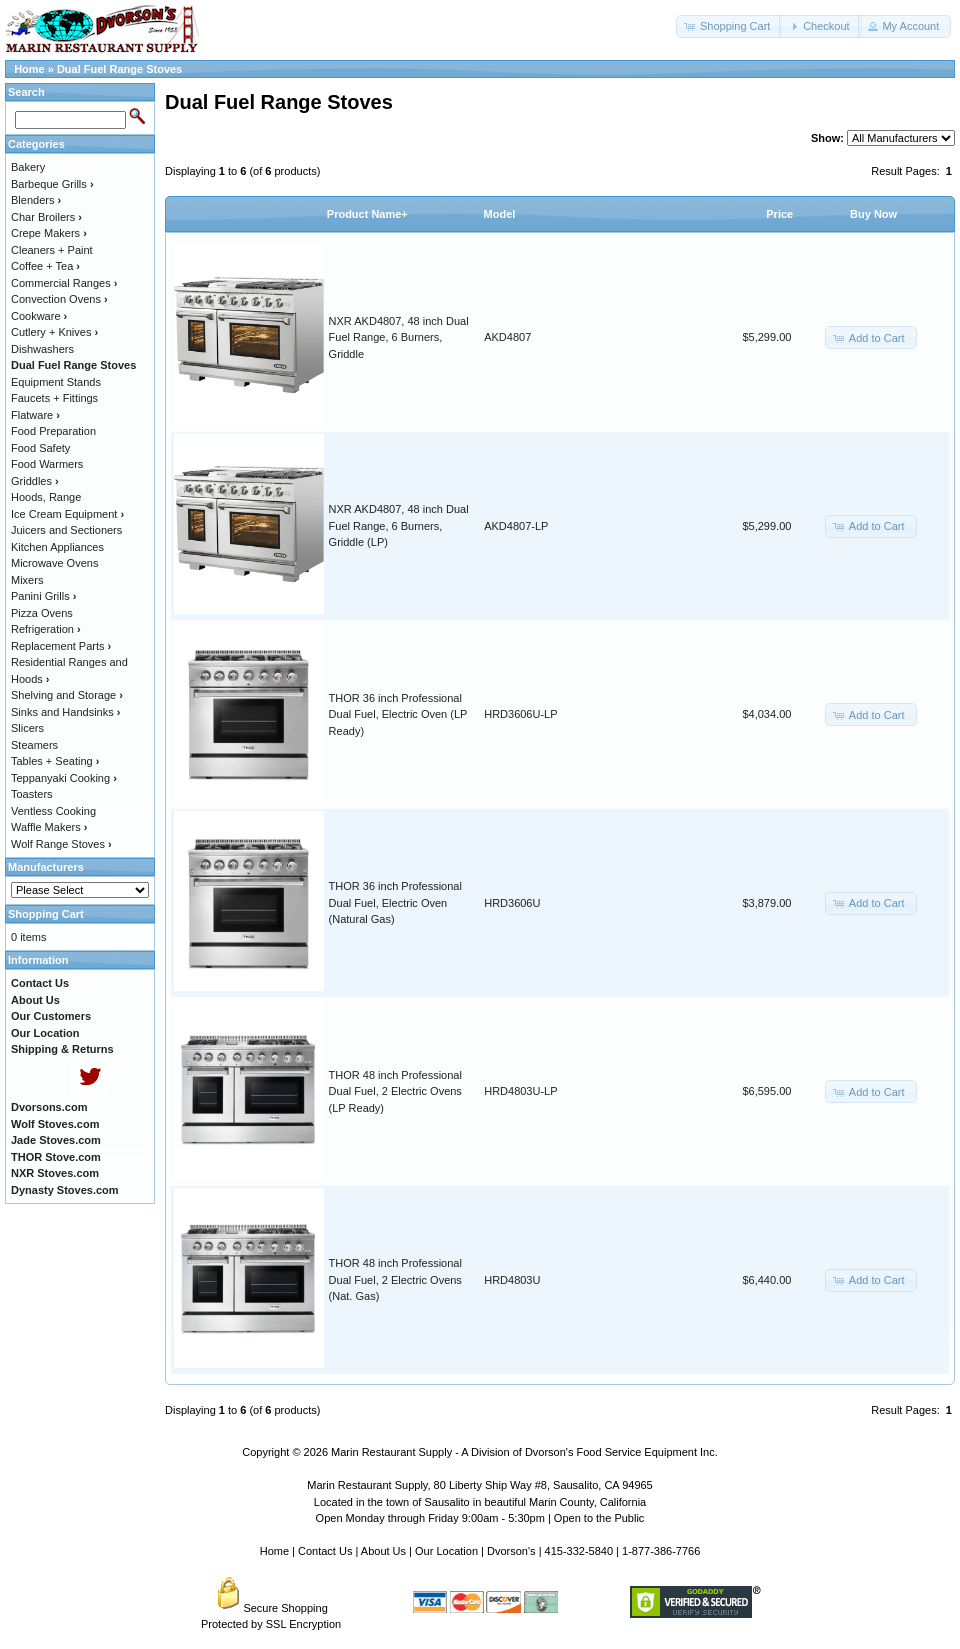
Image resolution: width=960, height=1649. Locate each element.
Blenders (36, 200)
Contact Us (325, 1551)
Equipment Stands (56, 382)
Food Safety (40, 448)
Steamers (34, 745)
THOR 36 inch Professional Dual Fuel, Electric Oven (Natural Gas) (395, 902)
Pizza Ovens (42, 613)
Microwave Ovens (54, 563)
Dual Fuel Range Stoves (119, 69)
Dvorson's (511, 1551)
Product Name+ (367, 214)
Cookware (39, 316)
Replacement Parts (61, 646)
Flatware (35, 415)
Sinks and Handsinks (65, 712)
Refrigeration (46, 629)
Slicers (27, 728)
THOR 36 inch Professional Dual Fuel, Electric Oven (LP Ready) (398, 714)
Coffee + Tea (45, 266)
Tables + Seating (55, 761)
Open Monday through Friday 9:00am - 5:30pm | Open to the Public (480, 1518)
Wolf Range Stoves (61, 844)
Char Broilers (46, 217)
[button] (729, 26)
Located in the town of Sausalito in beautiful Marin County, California (480, 1502)
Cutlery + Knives (54, 332)
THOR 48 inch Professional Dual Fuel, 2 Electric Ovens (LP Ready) (395, 1091)
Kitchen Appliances (57, 547)
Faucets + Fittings (54, 398)
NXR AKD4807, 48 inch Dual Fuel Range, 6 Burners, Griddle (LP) (399, 525)
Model (500, 214)
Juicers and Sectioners (66, 530)
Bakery (28, 167)
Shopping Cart (46, 914)
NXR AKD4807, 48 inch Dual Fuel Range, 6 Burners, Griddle (399, 337)
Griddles (35, 481)
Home (29, 69)
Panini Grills (43, 596)
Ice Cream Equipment (67, 514)
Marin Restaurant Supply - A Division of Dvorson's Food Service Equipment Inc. (524, 1452)
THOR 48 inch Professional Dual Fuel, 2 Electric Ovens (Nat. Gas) (395, 1279)
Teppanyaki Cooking (64, 778)
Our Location (446, 1551)
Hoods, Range (46, 497)
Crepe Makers (49, 233)
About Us (383, 1551)
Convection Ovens (59, 299)
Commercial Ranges (64, 283)
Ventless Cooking (53, 811)
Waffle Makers (49, 827)
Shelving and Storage (67, 695)
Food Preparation (53, 431)
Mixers (27, 580)
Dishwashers (42, 349)
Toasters (32, 794)
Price (779, 214)
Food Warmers (47, 464)
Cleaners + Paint (52, 250)
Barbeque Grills (52, 184)
